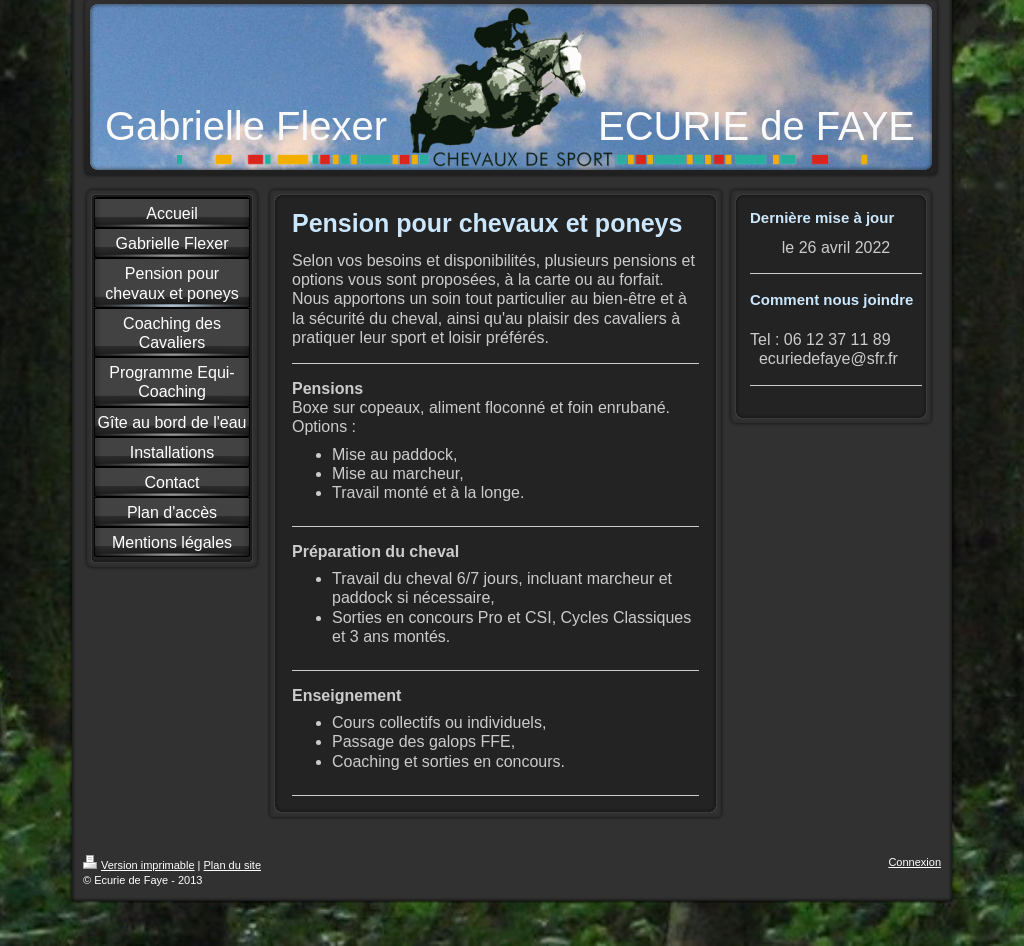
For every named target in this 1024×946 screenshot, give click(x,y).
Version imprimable (139, 865)
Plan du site (232, 865)
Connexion (914, 862)
